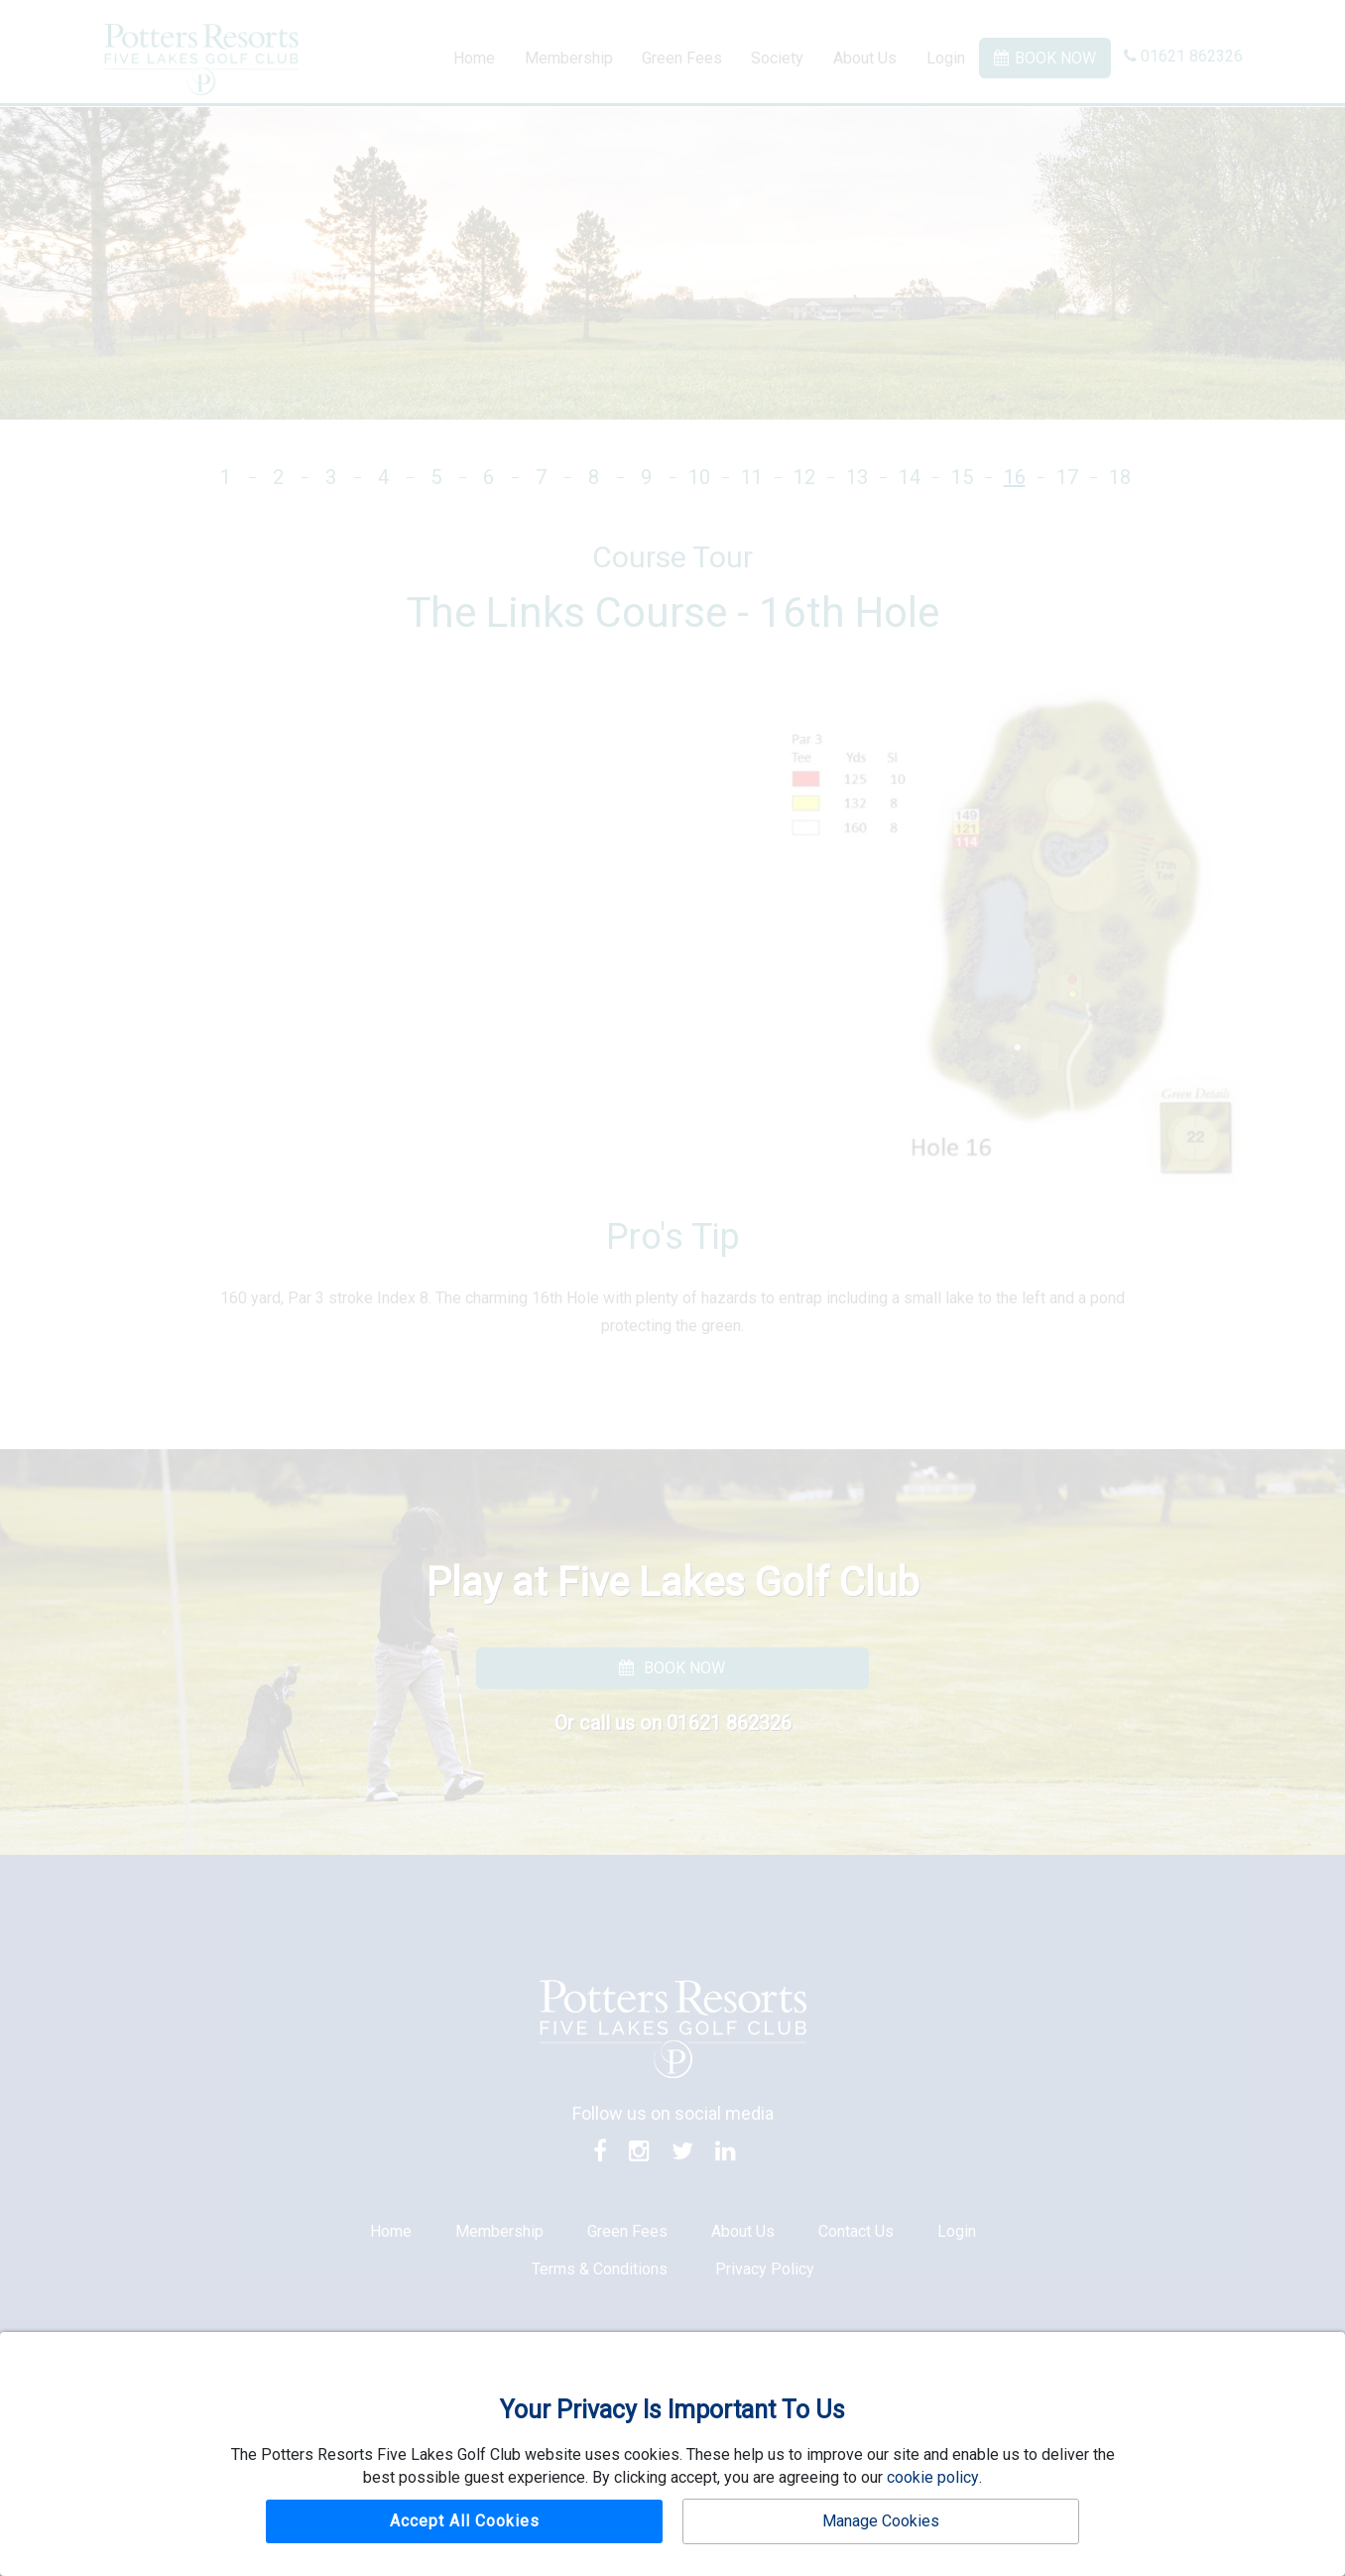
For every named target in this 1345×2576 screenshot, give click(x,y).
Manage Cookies (880, 2521)
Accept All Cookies (465, 2521)
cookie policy (933, 2477)
